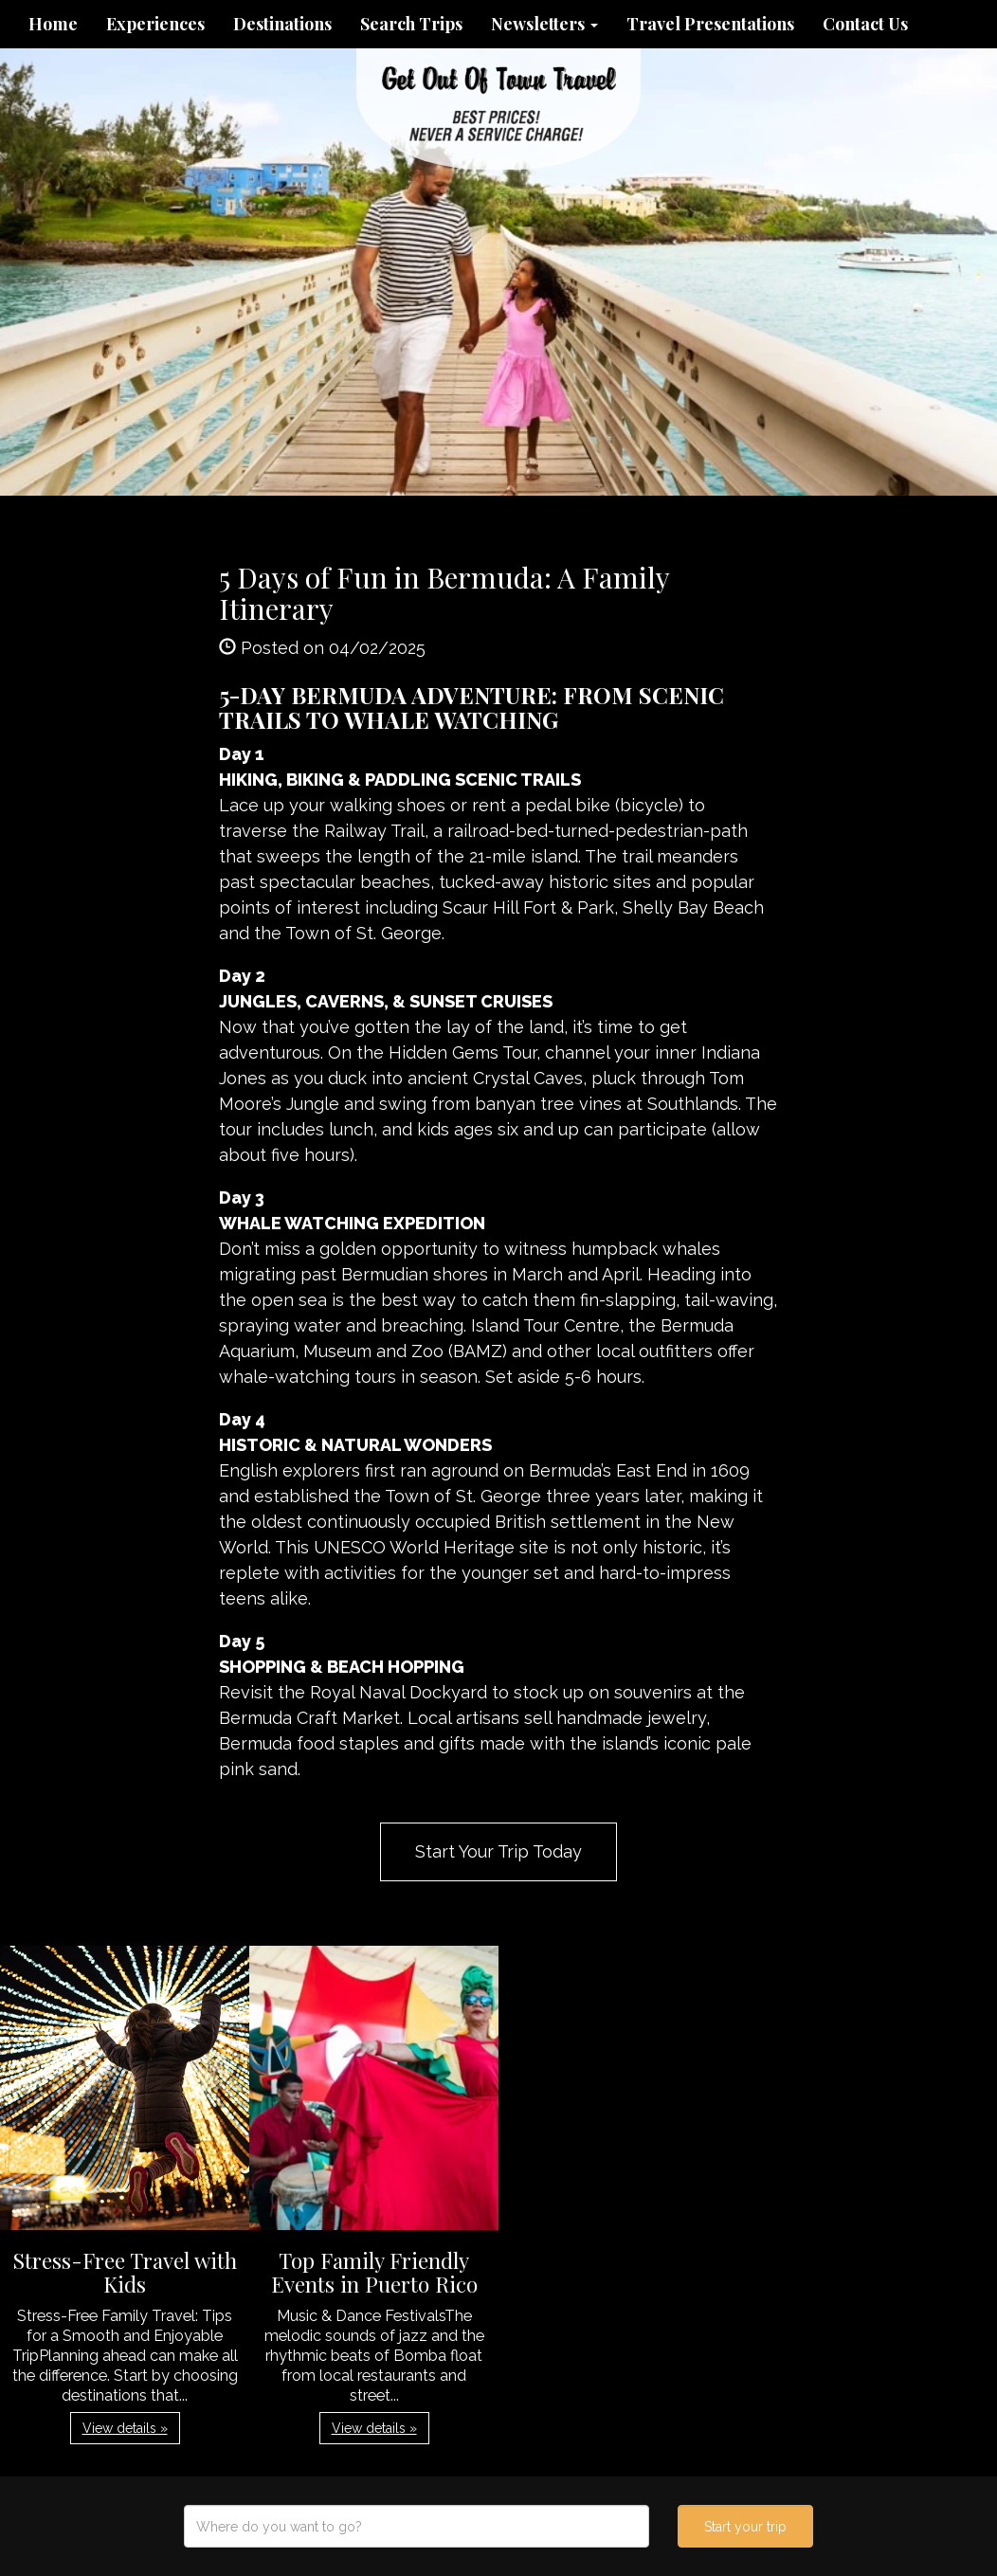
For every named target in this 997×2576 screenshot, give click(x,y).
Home (53, 23)
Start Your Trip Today (498, 1851)
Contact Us (865, 23)
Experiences (155, 23)
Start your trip (745, 2526)
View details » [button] (125, 2428)
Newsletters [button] (544, 23)
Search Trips (411, 23)
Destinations (282, 23)
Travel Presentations (710, 23)
